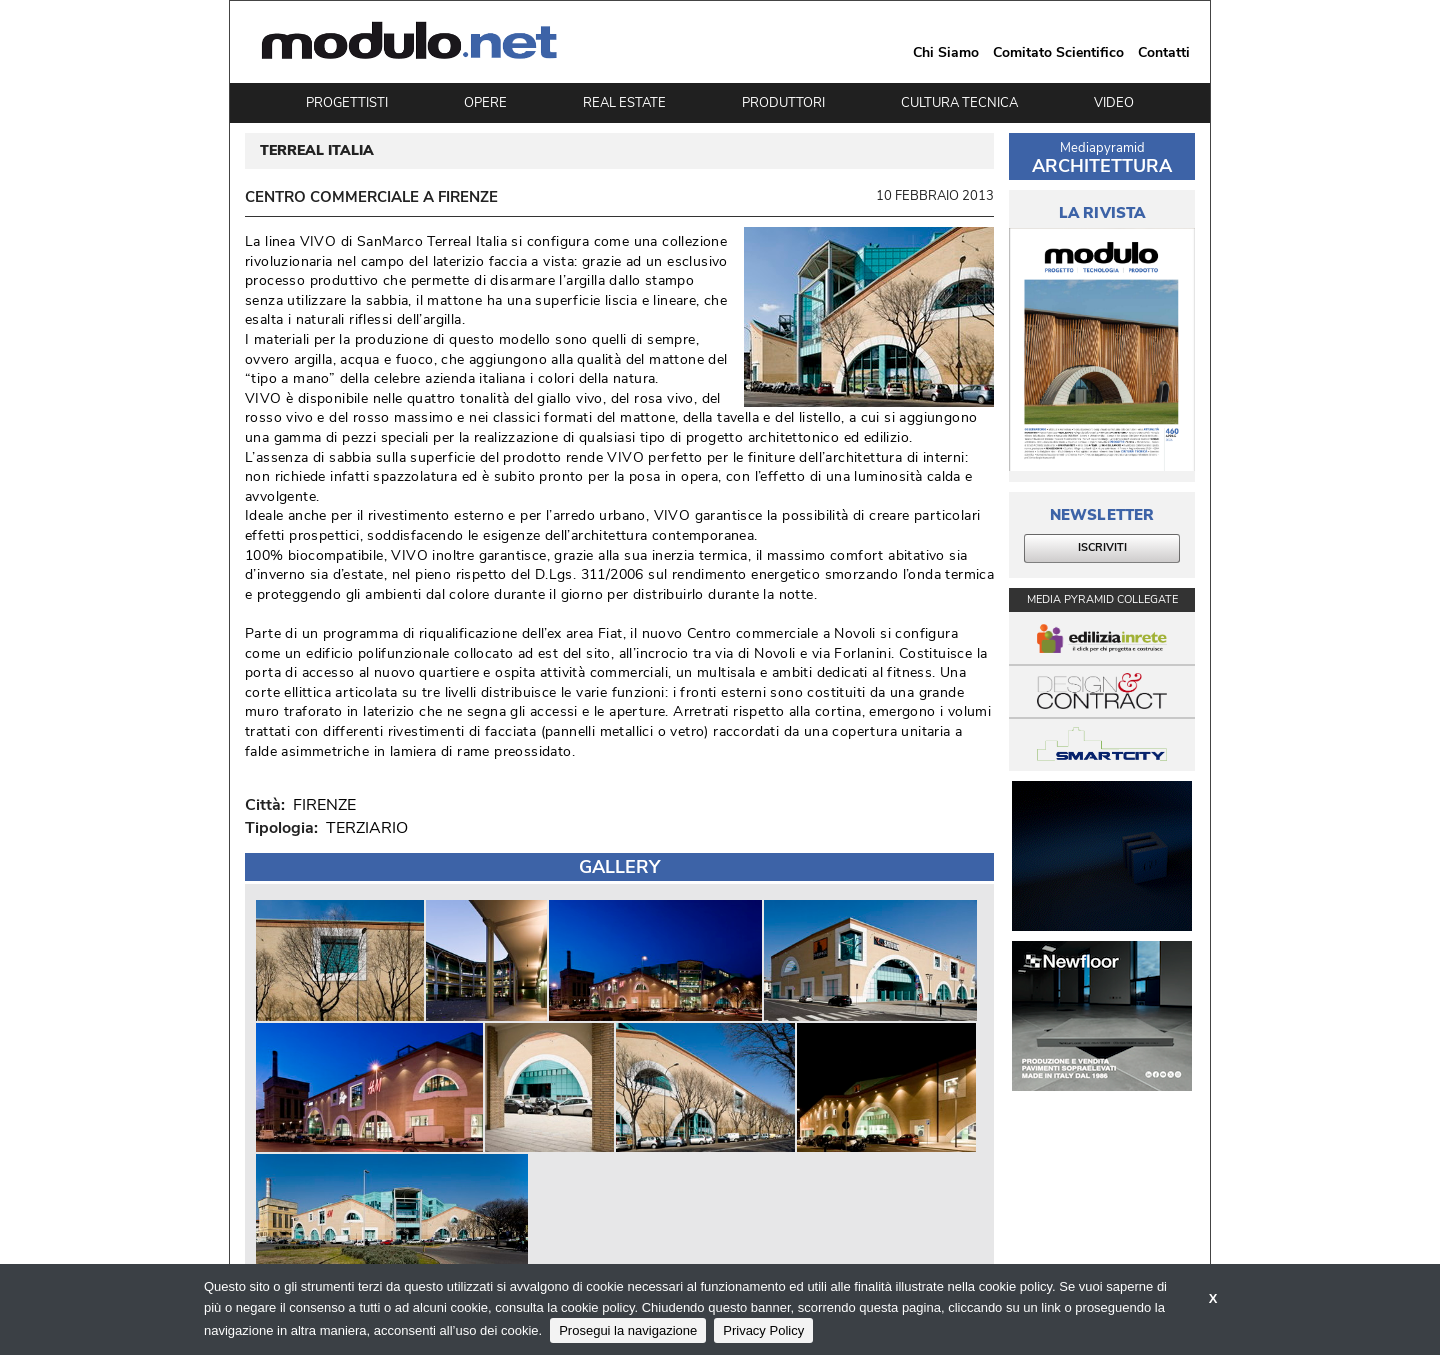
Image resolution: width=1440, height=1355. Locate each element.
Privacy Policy (763, 1330)
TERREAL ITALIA (317, 151)
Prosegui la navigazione (628, 1330)
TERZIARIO (367, 828)
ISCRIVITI (1102, 547)
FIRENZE (320, 805)
